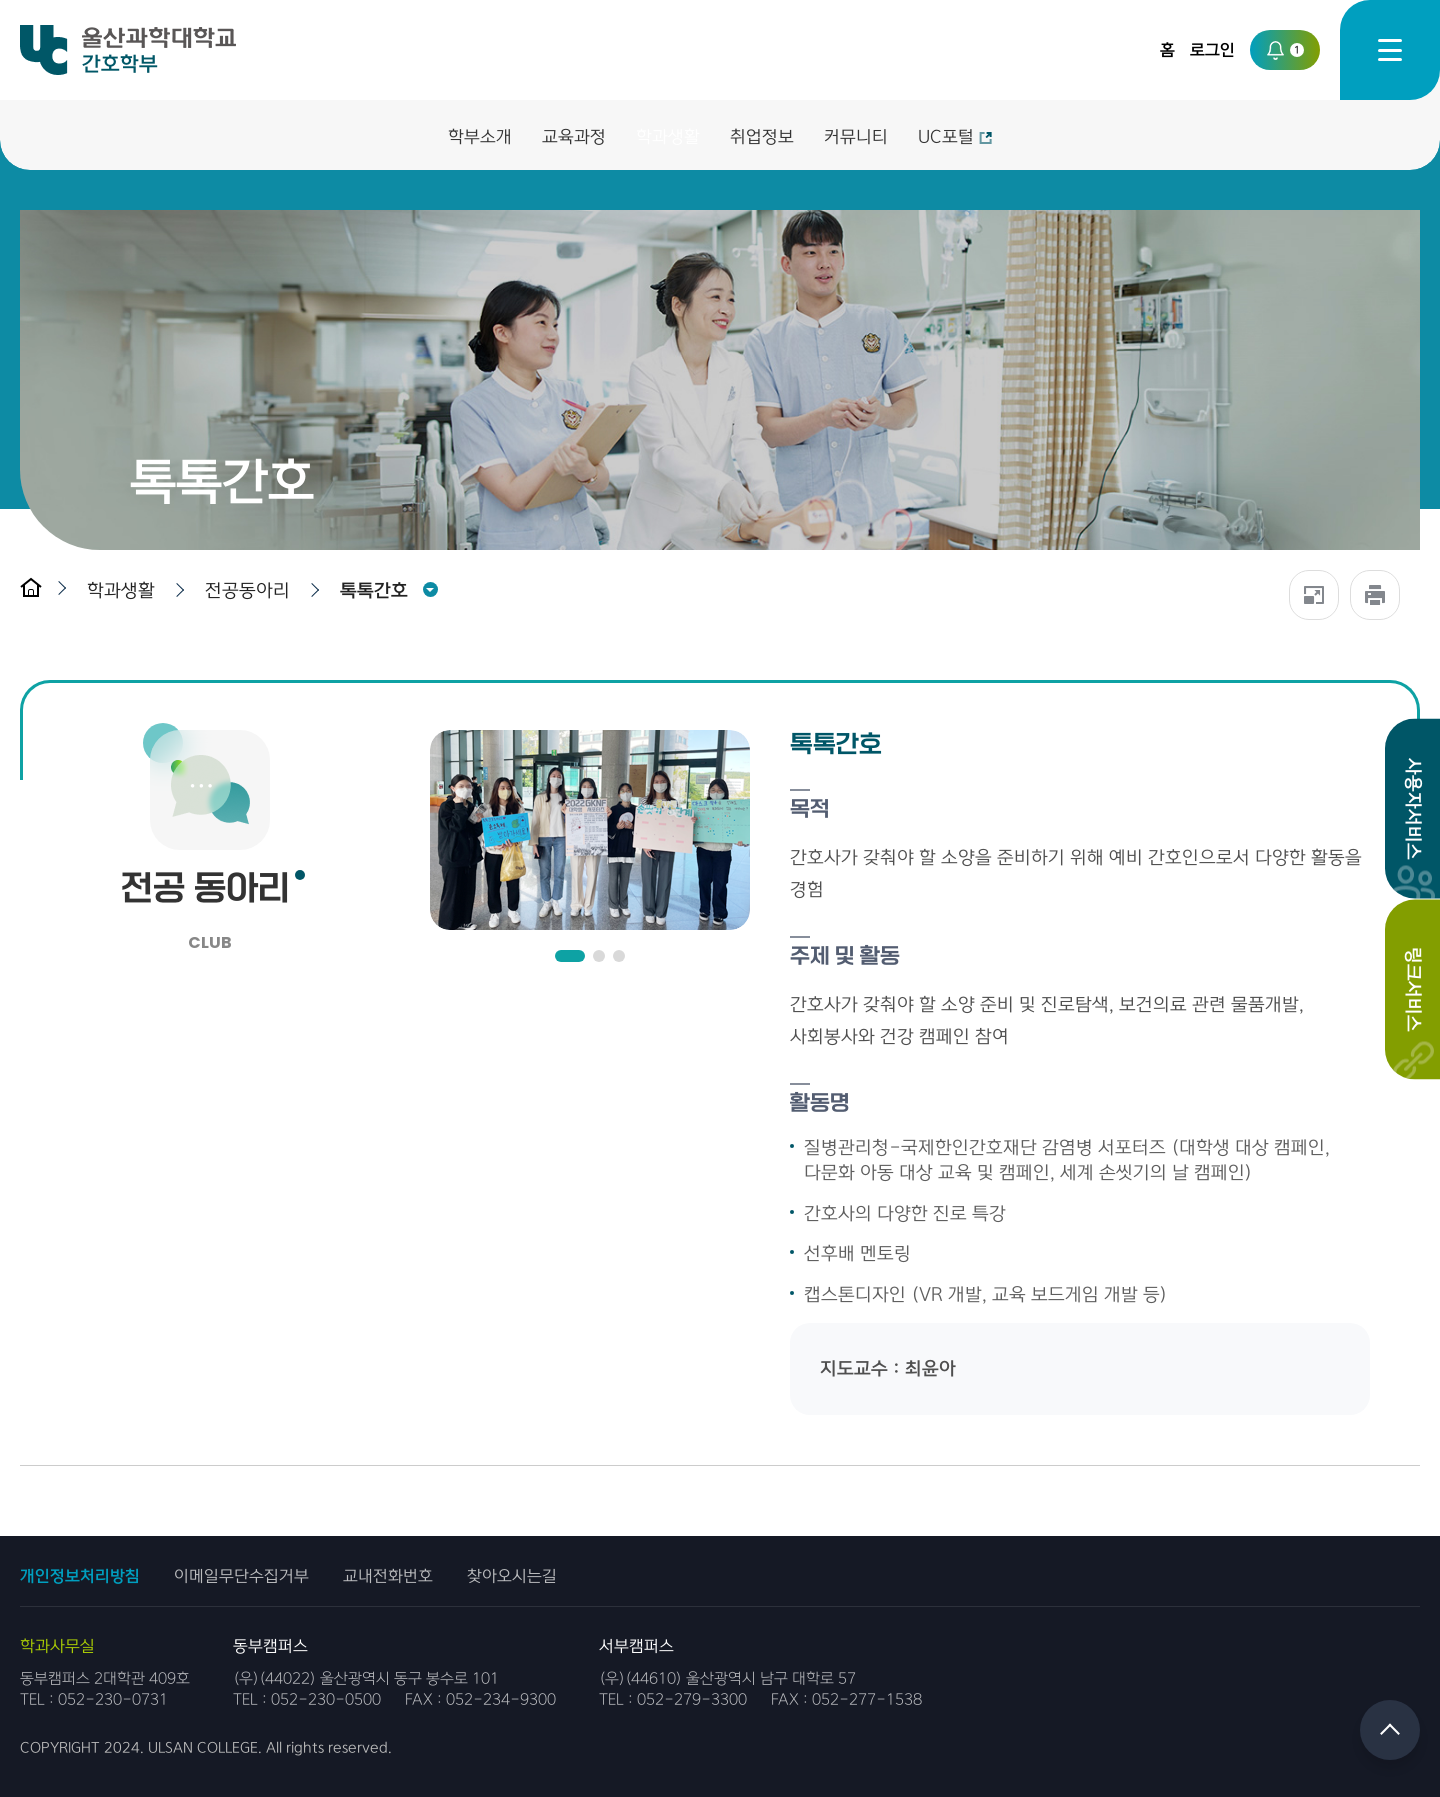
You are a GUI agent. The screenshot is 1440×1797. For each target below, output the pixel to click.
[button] (126, 590)
